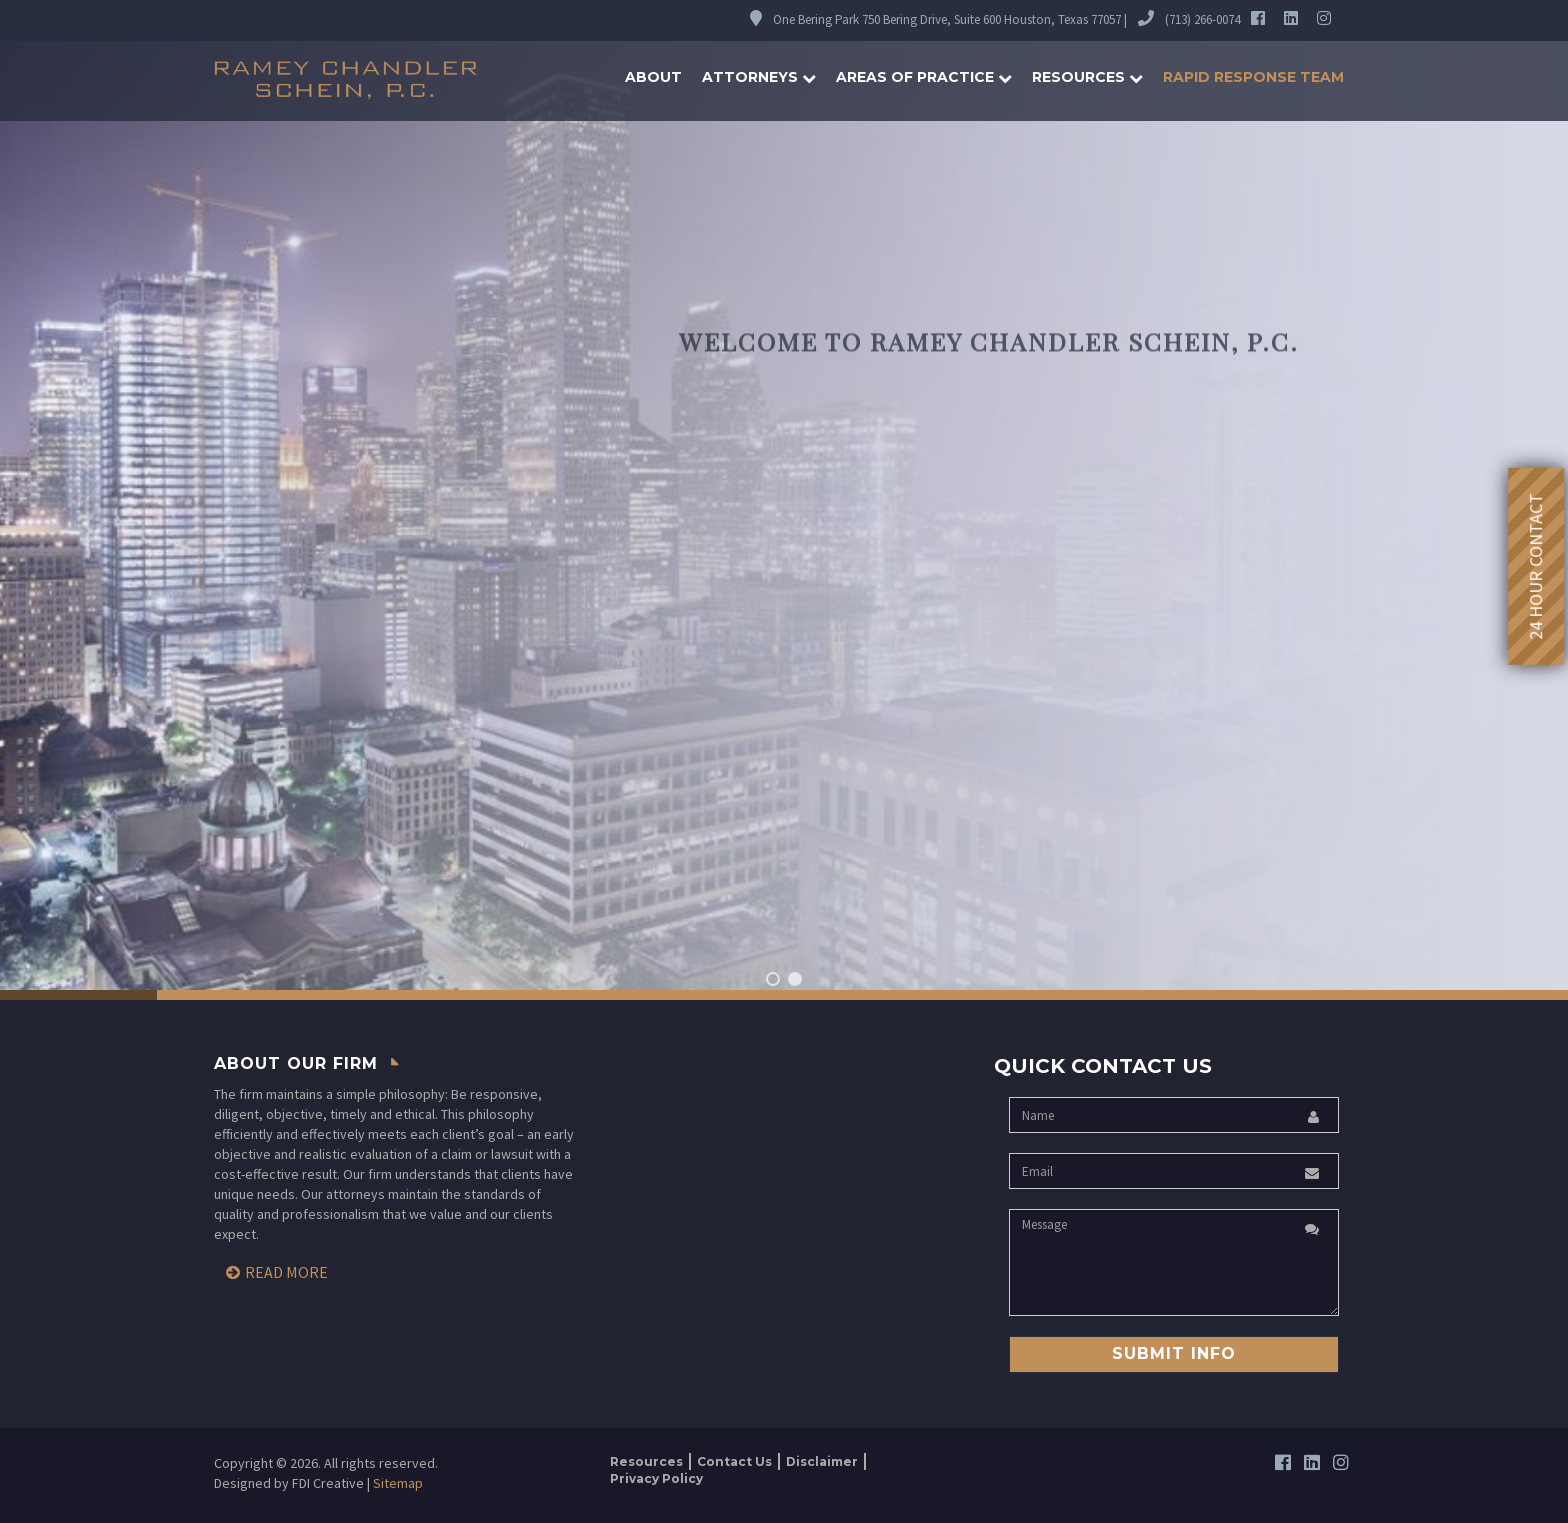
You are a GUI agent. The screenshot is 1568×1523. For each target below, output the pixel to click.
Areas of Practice (924, 77)
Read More (286, 1272)
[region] (784, 500)
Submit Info (1174, 1353)
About (653, 77)
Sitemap (398, 1483)
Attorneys (759, 77)
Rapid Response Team (1253, 77)
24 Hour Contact (1535, 566)
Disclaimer (822, 1461)
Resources (1087, 77)
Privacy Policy (656, 1478)
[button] (773, 979)
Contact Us (734, 1461)
